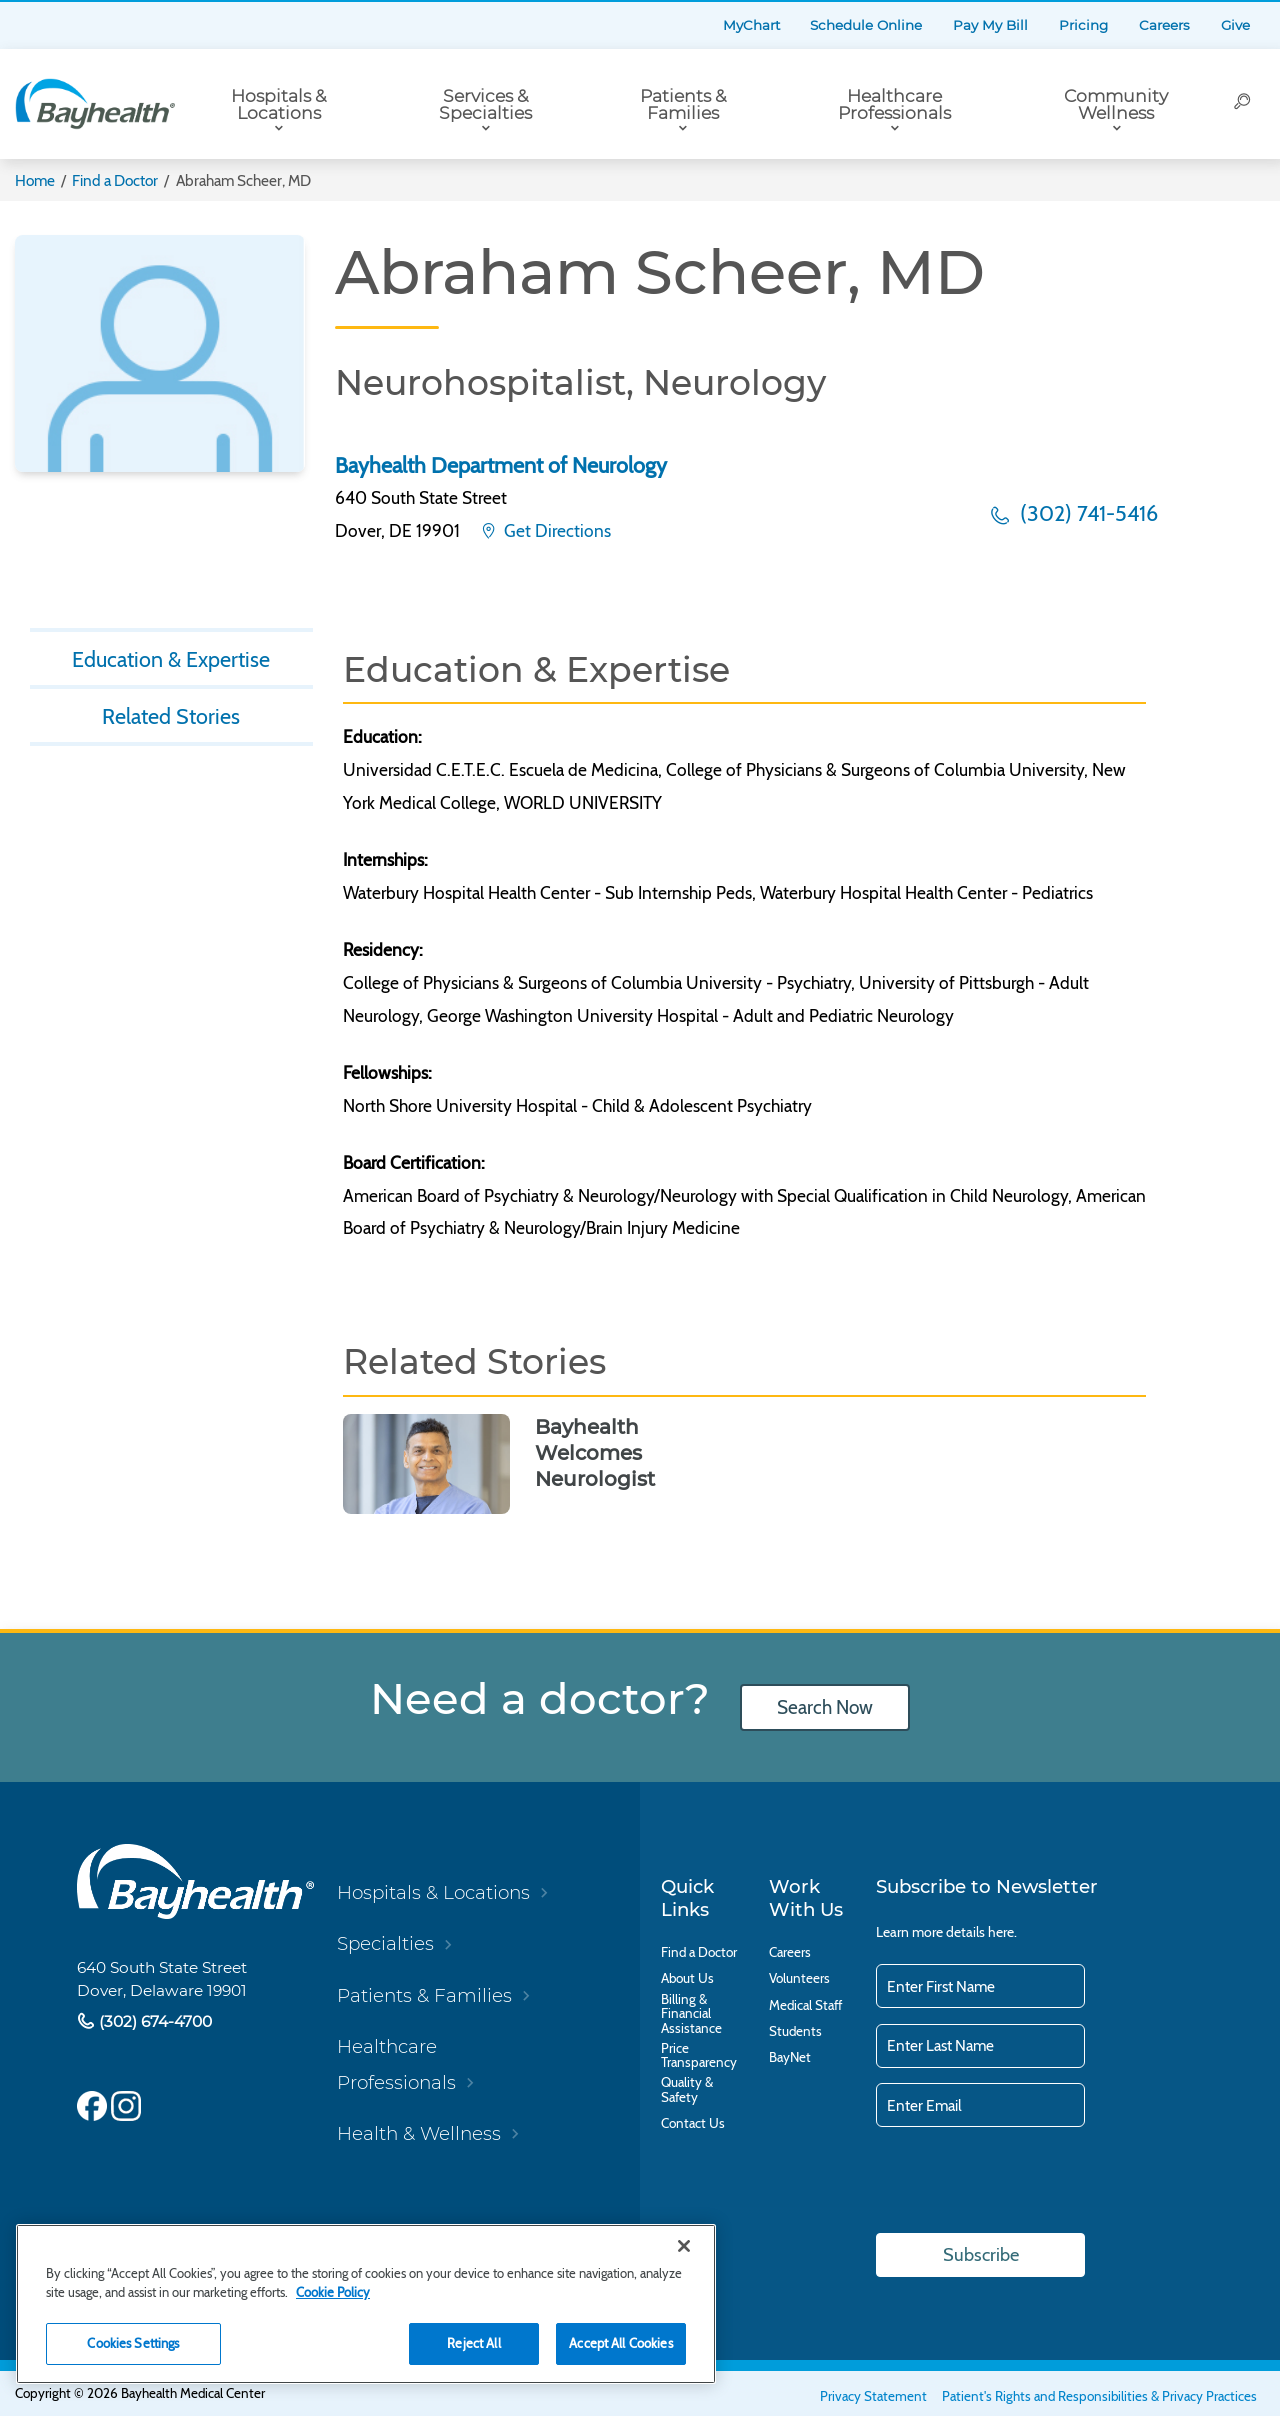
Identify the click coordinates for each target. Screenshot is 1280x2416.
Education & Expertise (171, 659)
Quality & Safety (687, 2089)
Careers (1164, 25)
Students (795, 2031)
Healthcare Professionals (894, 104)
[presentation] (1028, 2182)
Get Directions (555, 530)
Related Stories (171, 716)
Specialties (385, 1943)
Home (35, 180)
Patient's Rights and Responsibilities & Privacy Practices (1099, 2396)
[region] (366, 2304)
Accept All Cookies (620, 2343)
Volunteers (799, 1978)
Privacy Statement (873, 2396)
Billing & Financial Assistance (691, 2013)
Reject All (473, 2343)
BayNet (790, 2057)
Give (1235, 25)
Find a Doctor (115, 180)
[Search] (1242, 104)
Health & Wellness (419, 2133)
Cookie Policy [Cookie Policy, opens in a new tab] (333, 2292)
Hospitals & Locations (278, 104)
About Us (687, 1978)
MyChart (751, 25)
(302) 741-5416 (1086, 513)
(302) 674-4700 (153, 2021)
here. (1002, 1932)
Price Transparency (699, 2055)
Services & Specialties (485, 104)
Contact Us (693, 2123)
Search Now (825, 1707)
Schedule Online (866, 25)
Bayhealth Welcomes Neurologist (595, 1453)
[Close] (684, 2246)
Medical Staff (805, 2005)
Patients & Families (683, 104)
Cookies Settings (133, 2343)
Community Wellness (1116, 104)
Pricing (1083, 25)
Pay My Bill (990, 25)
